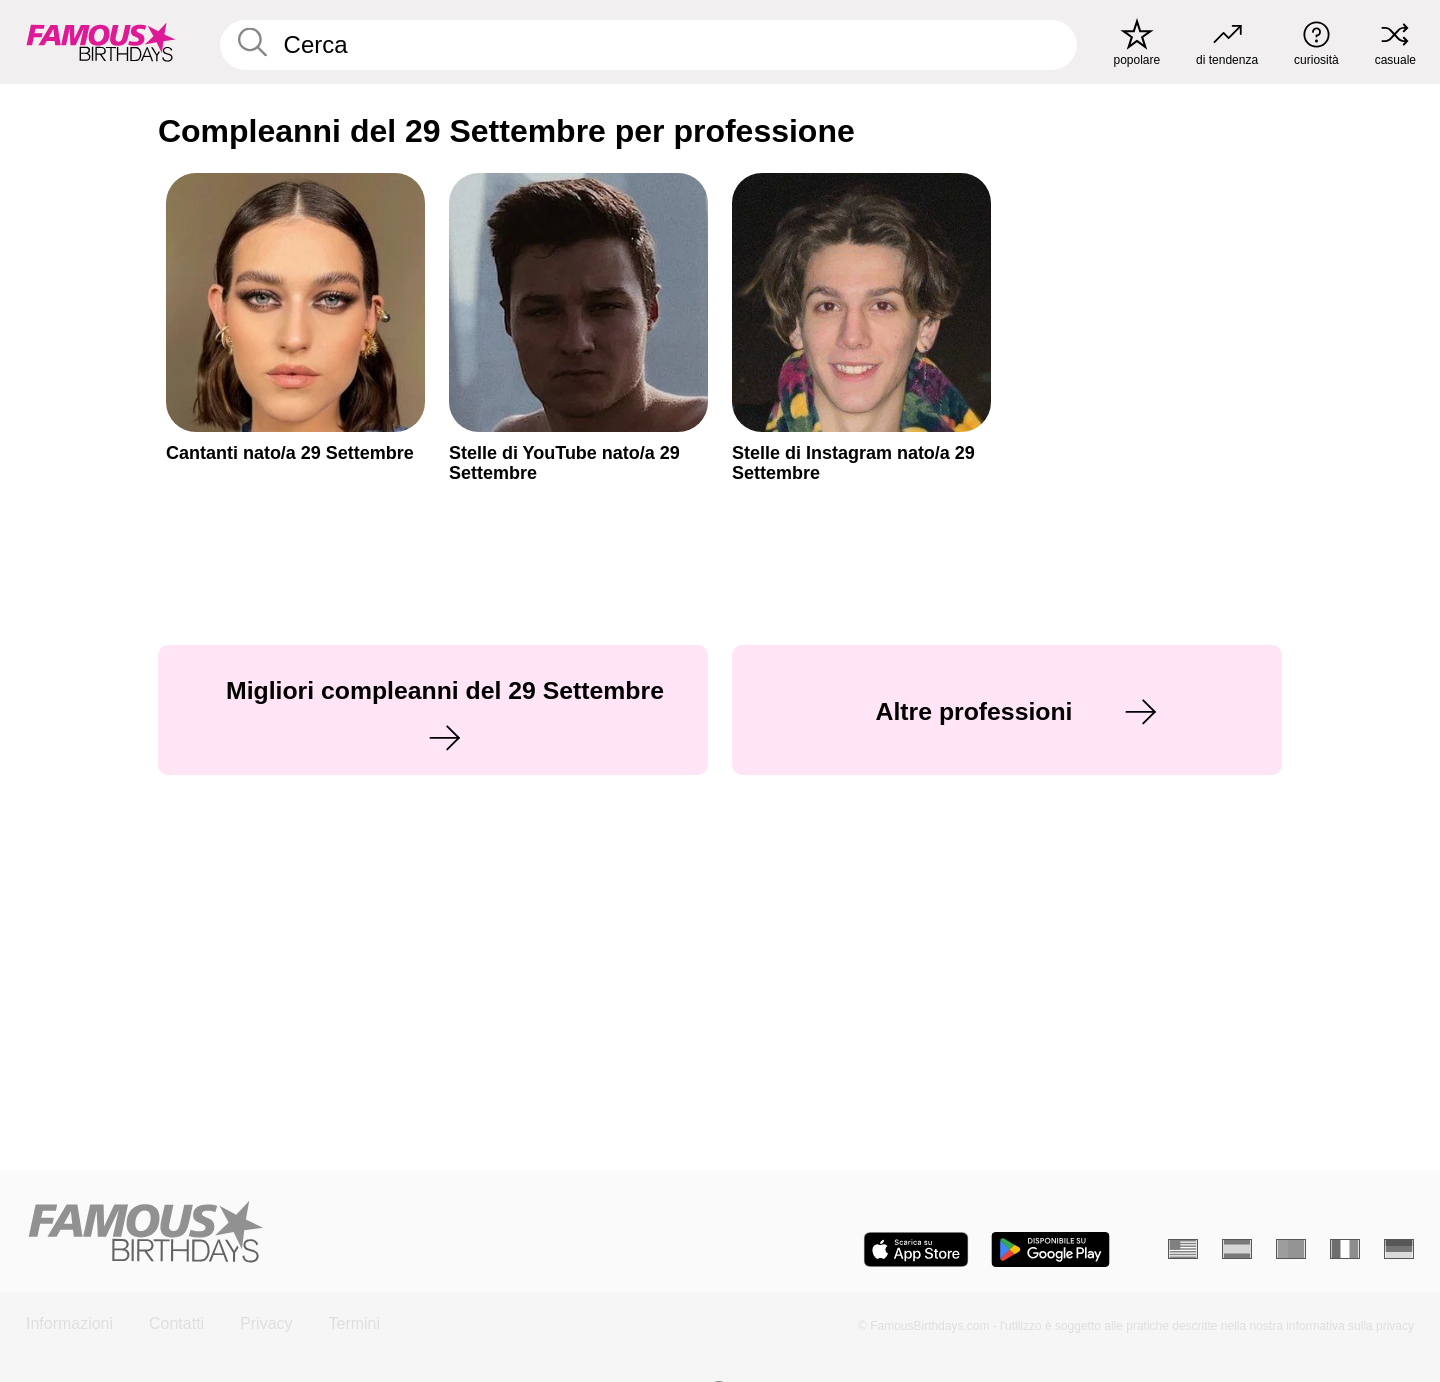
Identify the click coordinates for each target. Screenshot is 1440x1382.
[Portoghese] (1291, 1249)
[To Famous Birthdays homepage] (101, 42)
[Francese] (1345, 1249)
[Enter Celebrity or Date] (649, 45)
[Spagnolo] (1237, 1249)
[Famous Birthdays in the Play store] (1050, 1249)
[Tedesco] (1399, 1249)
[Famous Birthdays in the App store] (916, 1249)
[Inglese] (1183, 1249)
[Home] (367, 1233)
